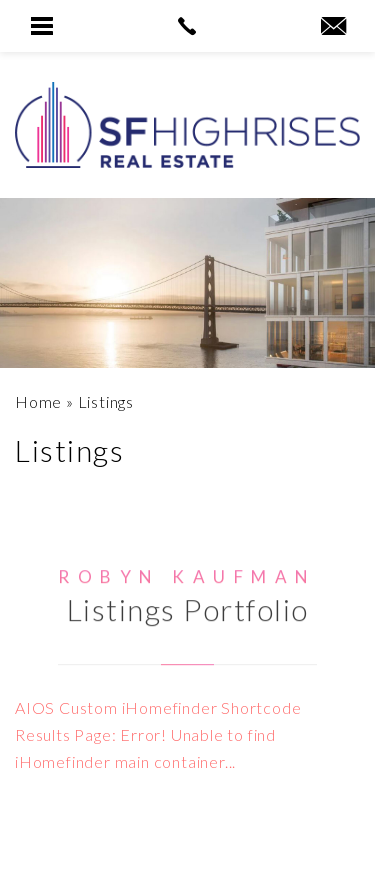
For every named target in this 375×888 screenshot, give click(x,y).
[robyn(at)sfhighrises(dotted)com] (333, 27)
